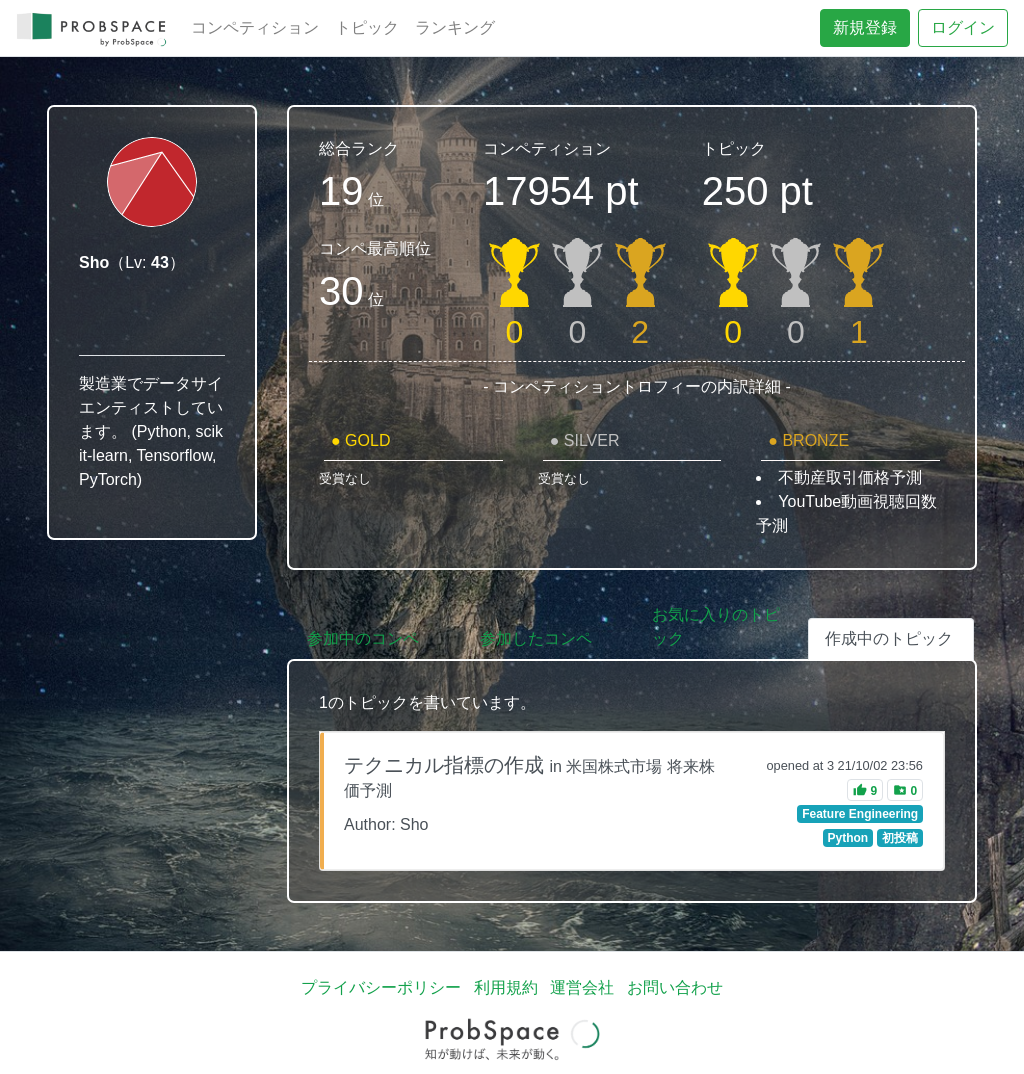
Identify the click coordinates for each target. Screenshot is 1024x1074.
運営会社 (582, 987)
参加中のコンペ (363, 638)
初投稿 (900, 838)
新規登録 (865, 27)
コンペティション (255, 27)
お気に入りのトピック (716, 626)
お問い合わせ (675, 987)
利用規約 (506, 987)
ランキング (455, 27)
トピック (367, 27)
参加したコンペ (536, 638)
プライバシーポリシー (381, 987)
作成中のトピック (889, 638)
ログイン (963, 27)
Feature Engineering (860, 814)
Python (847, 838)
